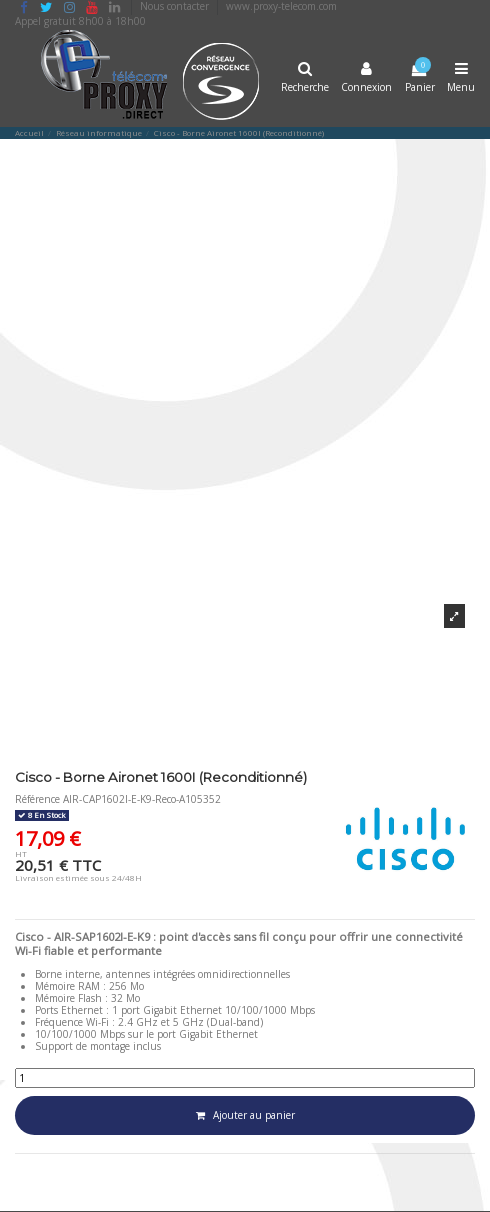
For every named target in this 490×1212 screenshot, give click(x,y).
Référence (37, 799)
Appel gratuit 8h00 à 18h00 (80, 21)
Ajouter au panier (245, 1115)
